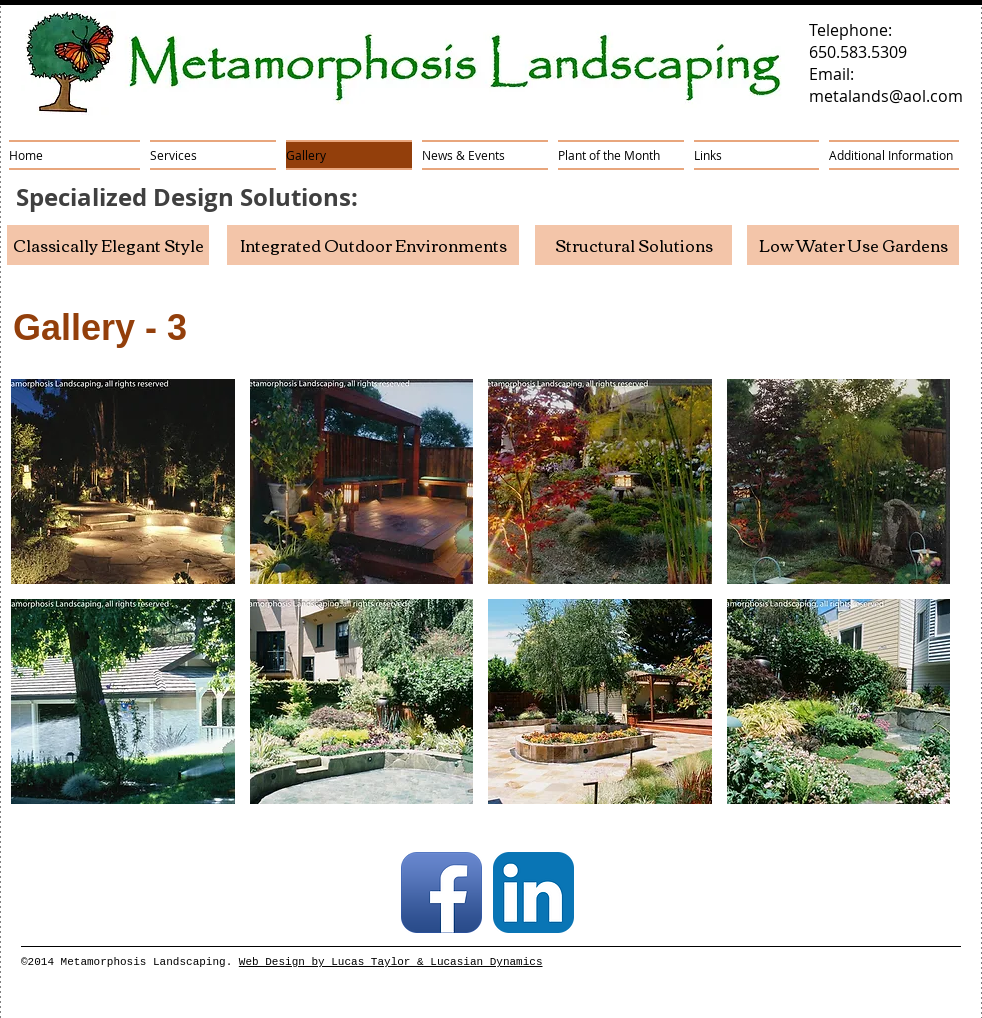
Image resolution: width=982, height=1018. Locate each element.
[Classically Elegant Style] (108, 245)
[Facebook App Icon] (441, 892)
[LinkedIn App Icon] (533, 892)
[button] (123, 481)
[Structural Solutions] (633, 245)
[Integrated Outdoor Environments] (373, 245)
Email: (831, 74)
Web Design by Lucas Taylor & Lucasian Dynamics (391, 962)
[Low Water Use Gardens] (853, 245)
